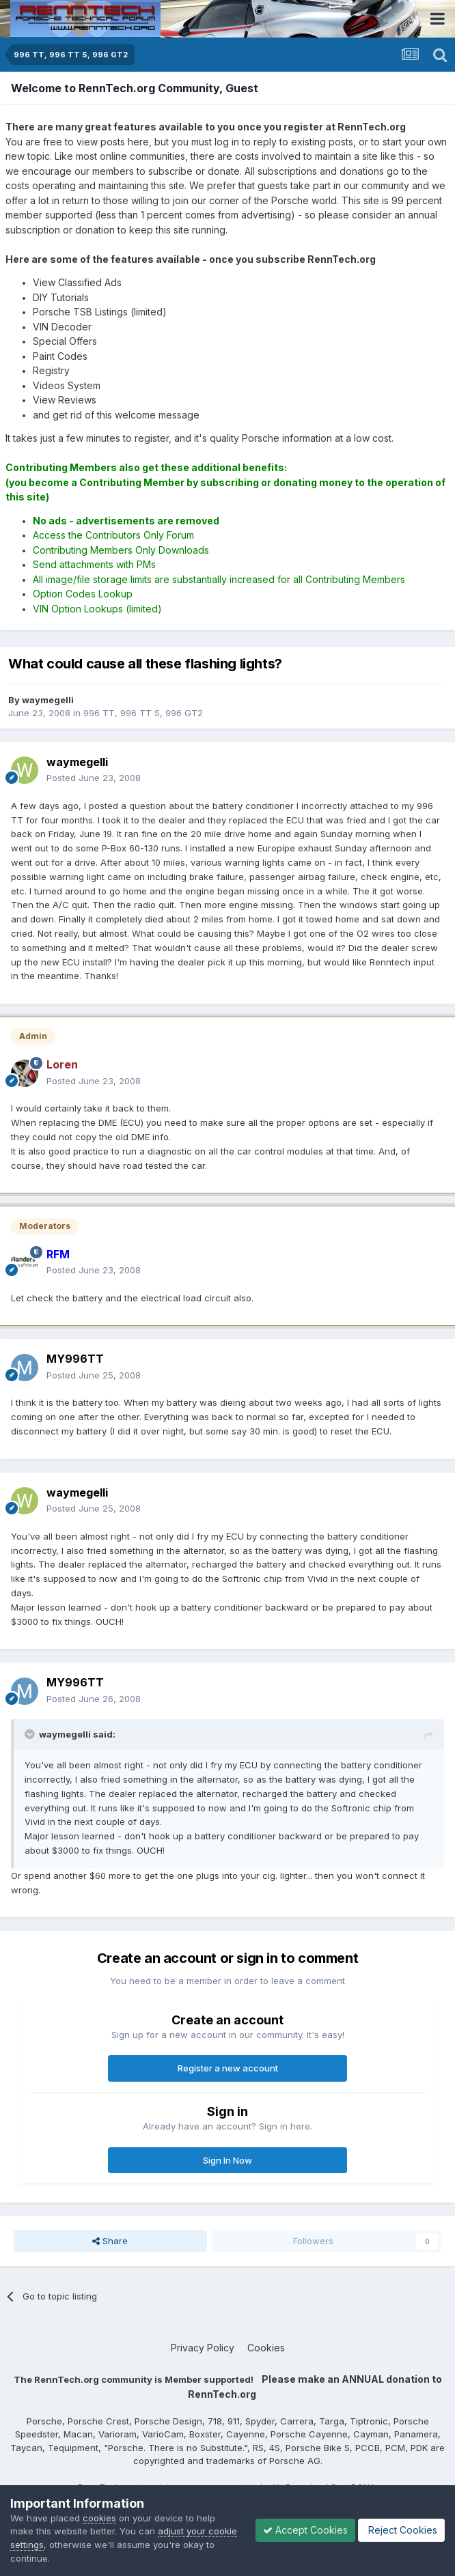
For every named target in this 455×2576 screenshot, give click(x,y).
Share (110, 2241)
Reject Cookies (401, 2530)
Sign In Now (227, 2160)
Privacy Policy (202, 2347)
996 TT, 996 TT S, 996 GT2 (143, 712)
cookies (99, 2518)
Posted (93, 777)
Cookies (266, 2347)
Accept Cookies (305, 2530)
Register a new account (228, 2068)
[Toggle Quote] (31, 1734)
